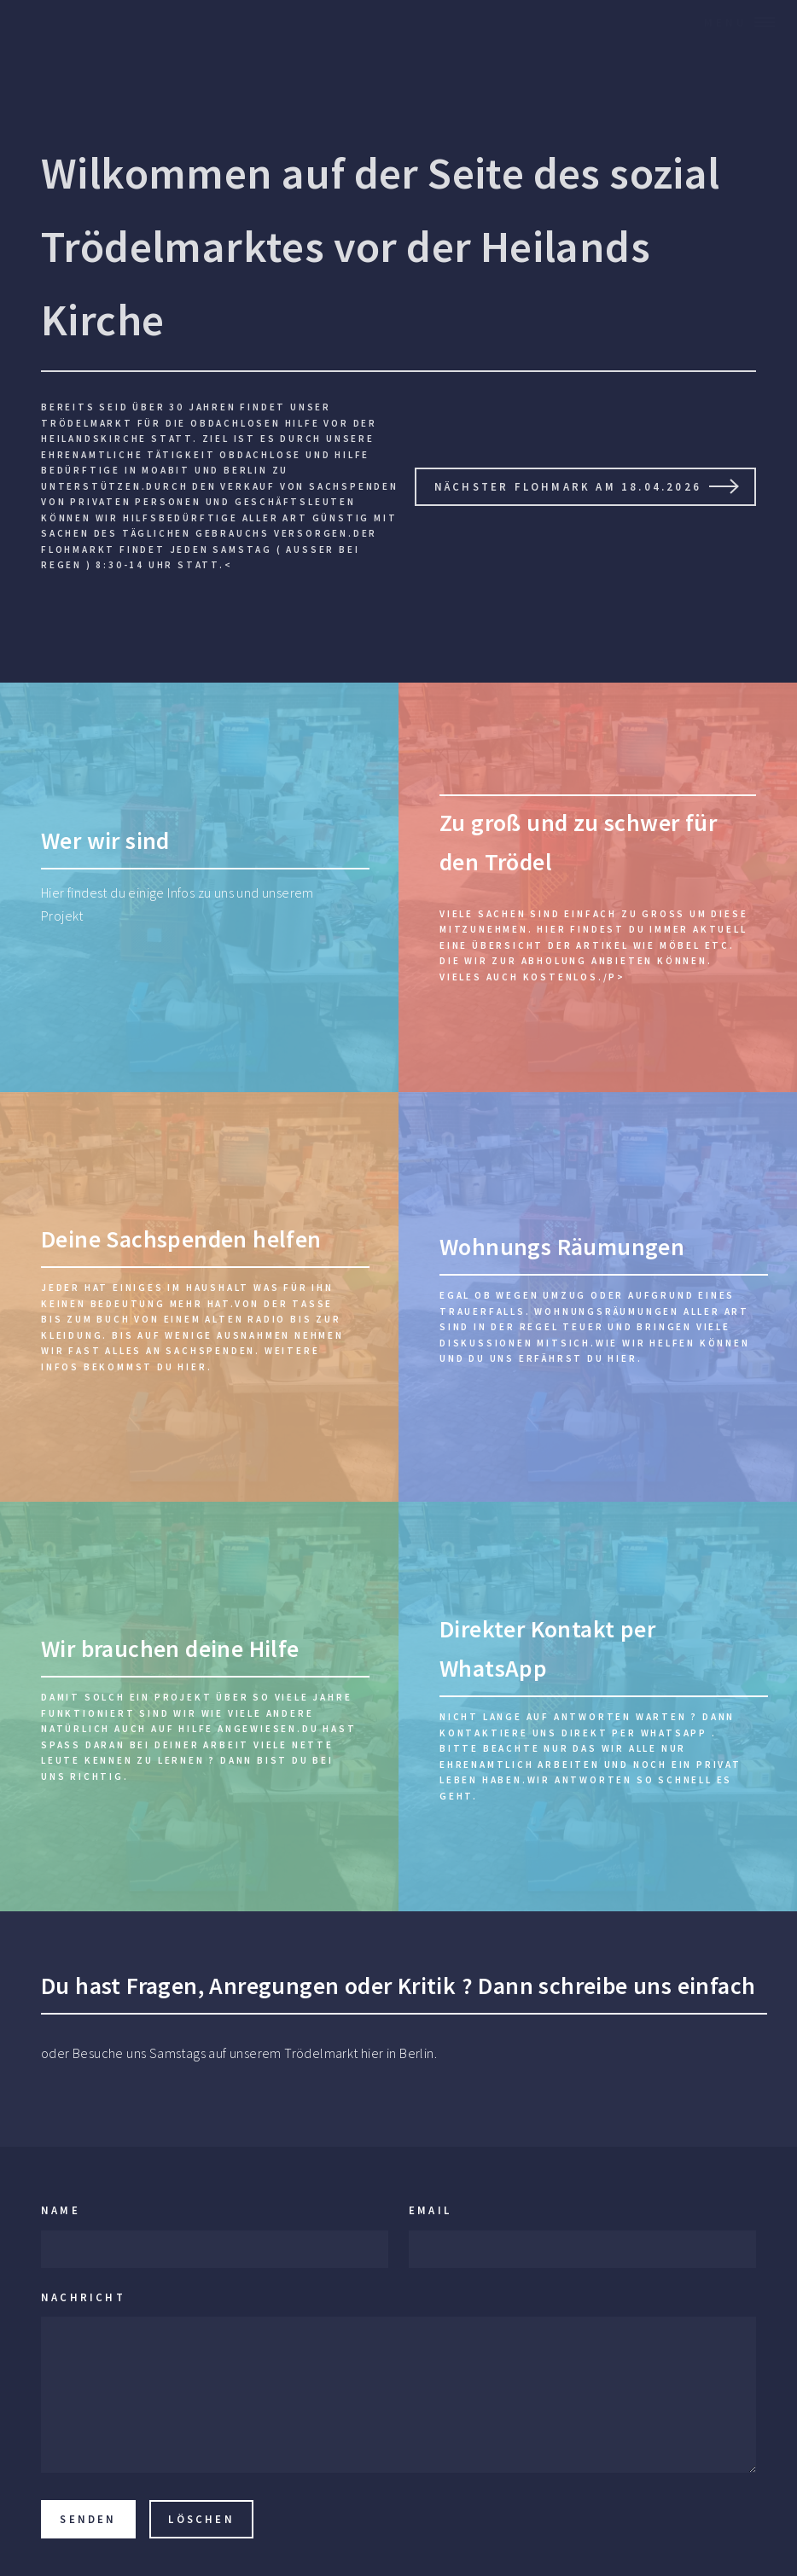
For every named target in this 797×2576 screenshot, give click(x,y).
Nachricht (83, 2297)
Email (430, 2210)
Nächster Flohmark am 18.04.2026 (567, 486)
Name (60, 2210)
